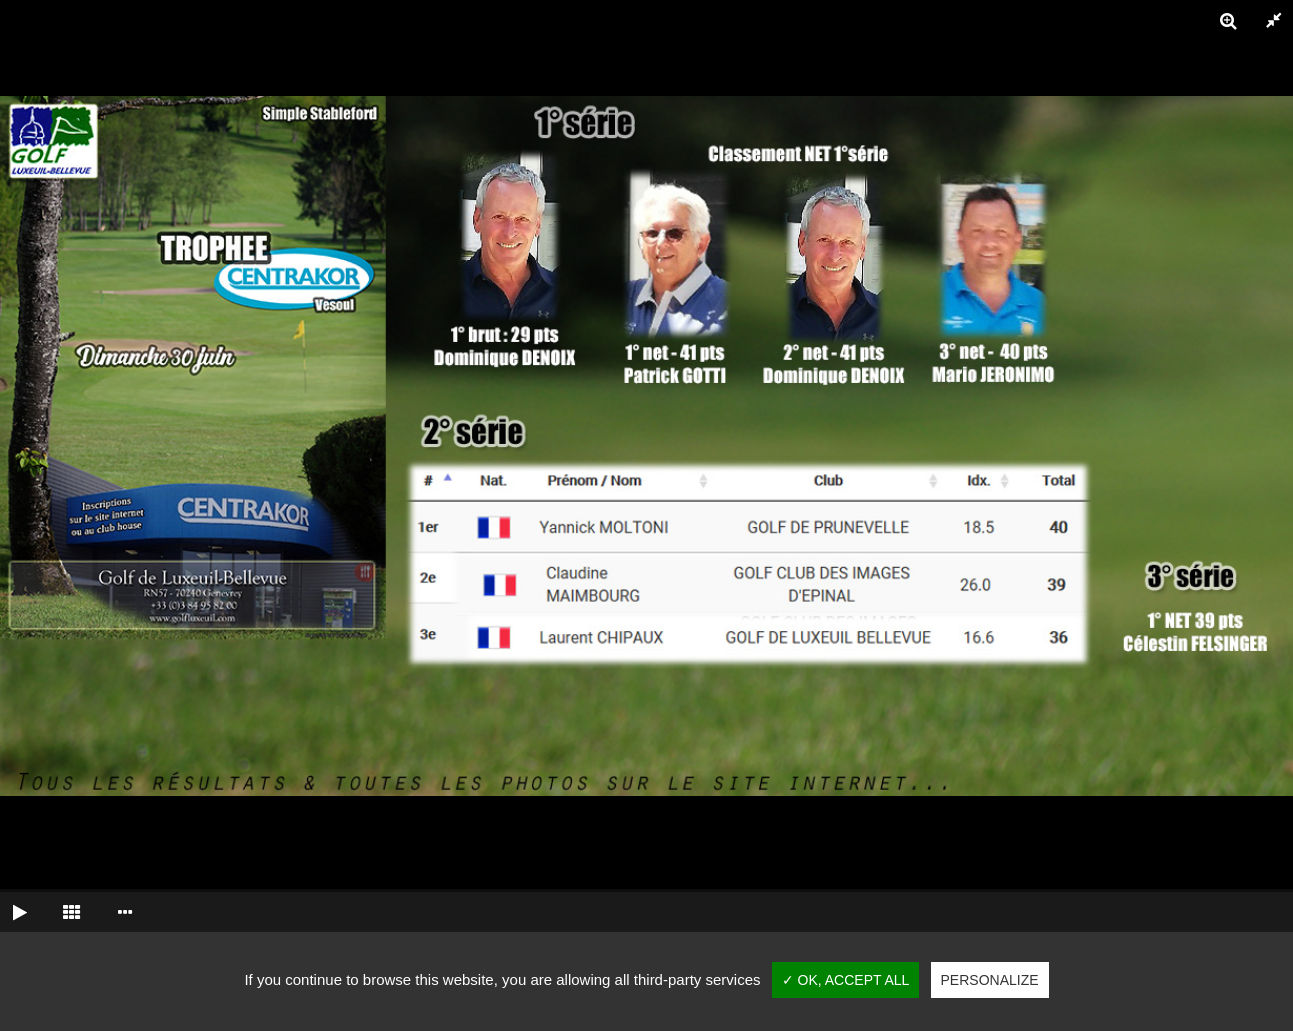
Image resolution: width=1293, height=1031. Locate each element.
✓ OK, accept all (846, 980)
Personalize (990, 980)
